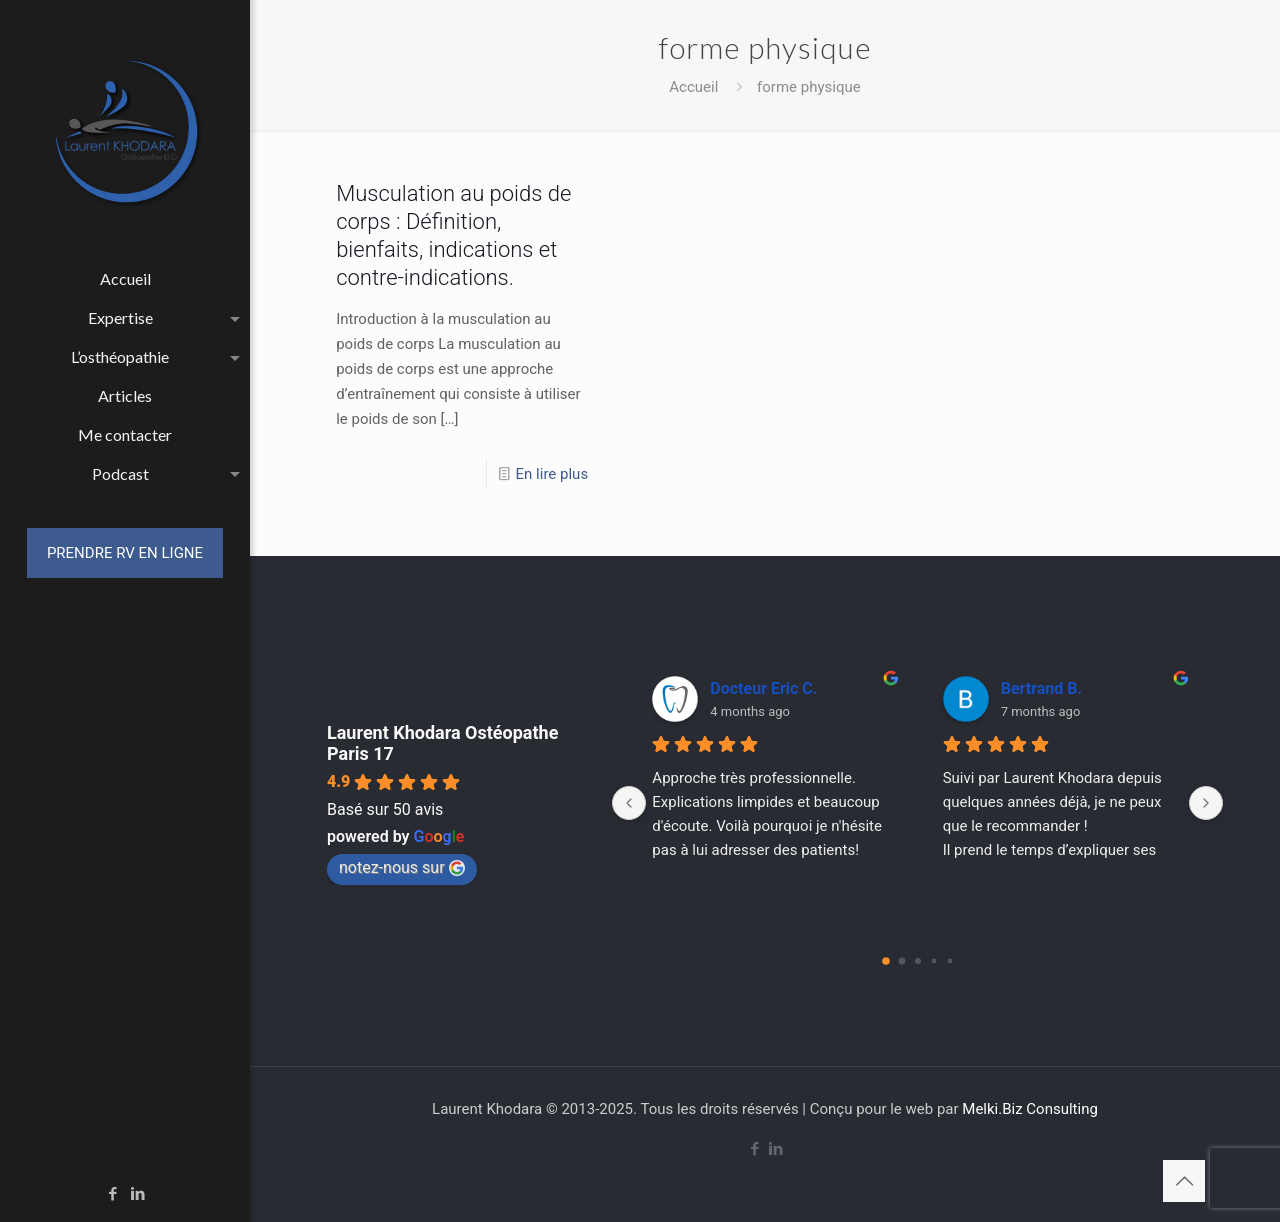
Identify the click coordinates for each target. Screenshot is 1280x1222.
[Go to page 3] (933, 961)
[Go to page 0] (886, 961)
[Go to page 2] (918, 961)
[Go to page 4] (949, 961)
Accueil (693, 87)
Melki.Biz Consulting (1030, 1109)
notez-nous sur (402, 867)
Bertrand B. (1041, 688)
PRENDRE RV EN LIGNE (125, 553)
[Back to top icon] (1184, 1181)
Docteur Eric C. (763, 688)
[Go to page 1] (901, 961)
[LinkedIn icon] (138, 1194)
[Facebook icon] (113, 1194)
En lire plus (552, 474)
